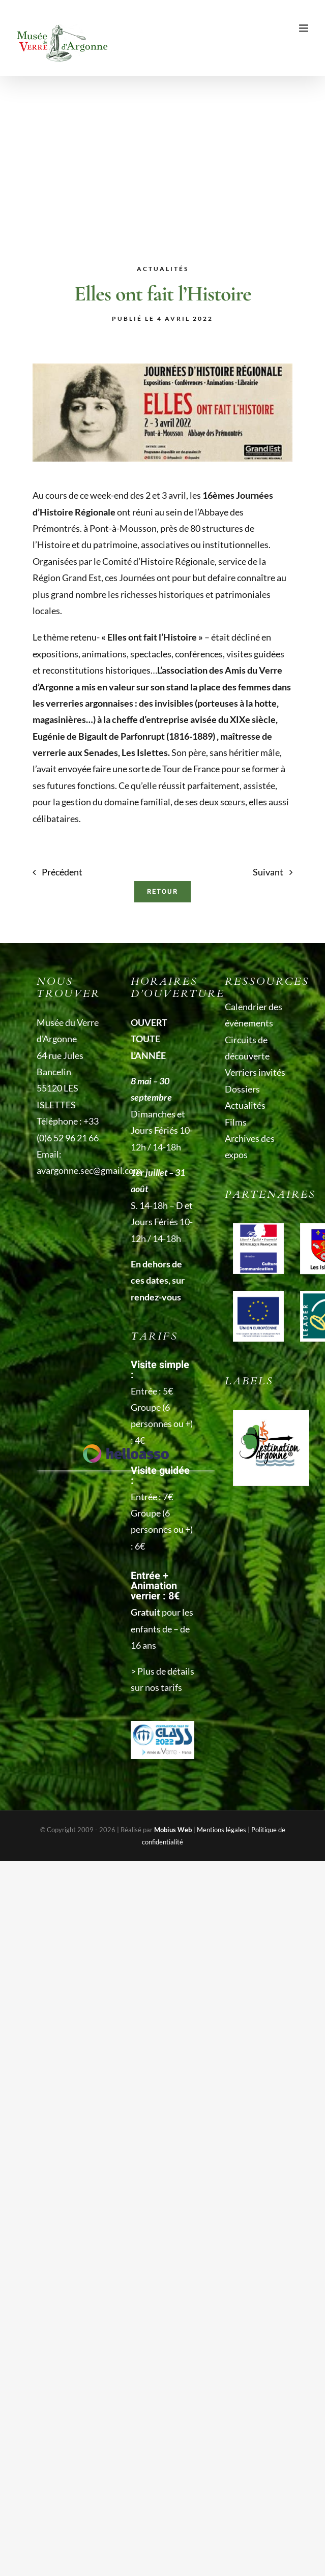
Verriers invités (255, 1072)
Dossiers (242, 1089)
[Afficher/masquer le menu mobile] (304, 28)
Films (236, 1122)
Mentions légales (221, 1830)
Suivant (268, 871)
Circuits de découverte (247, 1048)
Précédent (62, 871)
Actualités (245, 1105)
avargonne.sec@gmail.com (89, 1170)
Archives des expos (250, 1146)
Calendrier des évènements (253, 1014)
